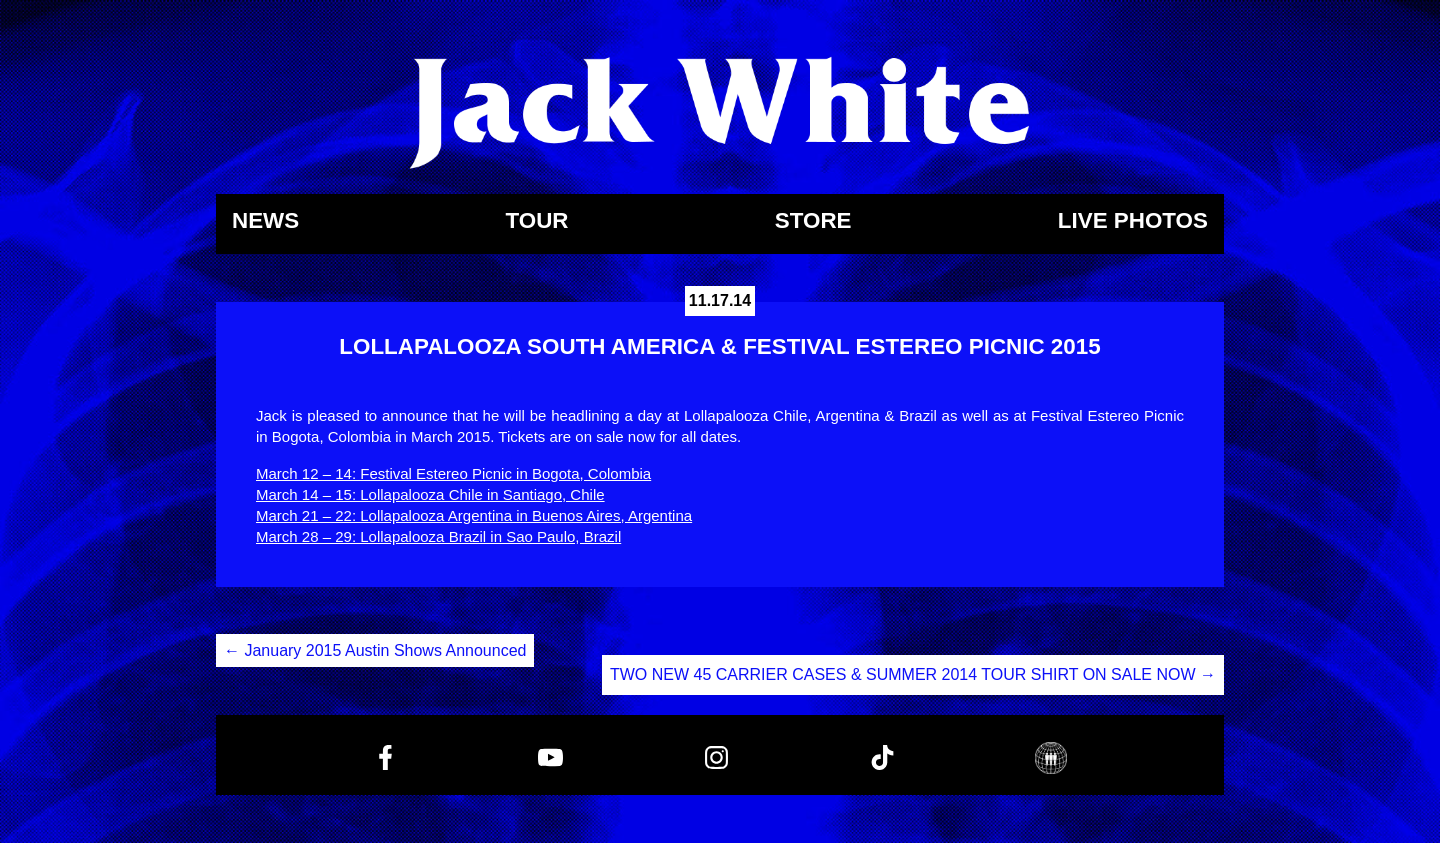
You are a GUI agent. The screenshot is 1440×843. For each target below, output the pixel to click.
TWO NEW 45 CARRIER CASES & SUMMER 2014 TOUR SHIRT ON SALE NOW (913, 674)
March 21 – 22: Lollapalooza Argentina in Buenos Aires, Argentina (474, 515)
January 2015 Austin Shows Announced (375, 650)
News (265, 221)
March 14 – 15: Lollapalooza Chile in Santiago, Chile (430, 494)
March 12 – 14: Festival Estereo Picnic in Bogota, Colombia (453, 473)
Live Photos (1133, 221)
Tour (536, 221)
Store (813, 221)
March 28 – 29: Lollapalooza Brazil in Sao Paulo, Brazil (438, 536)
